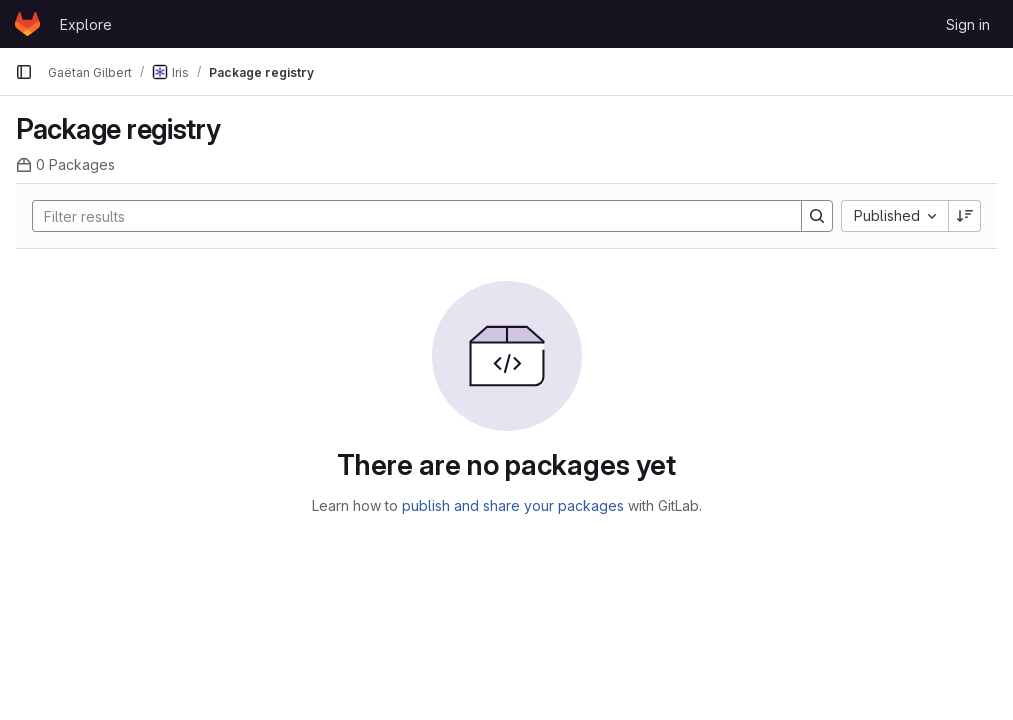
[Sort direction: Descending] (965, 216)
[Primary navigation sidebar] (24, 72)
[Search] (407, 216)
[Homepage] (27, 24)
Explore (86, 24)
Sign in (968, 24)
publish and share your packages (513, 505)
